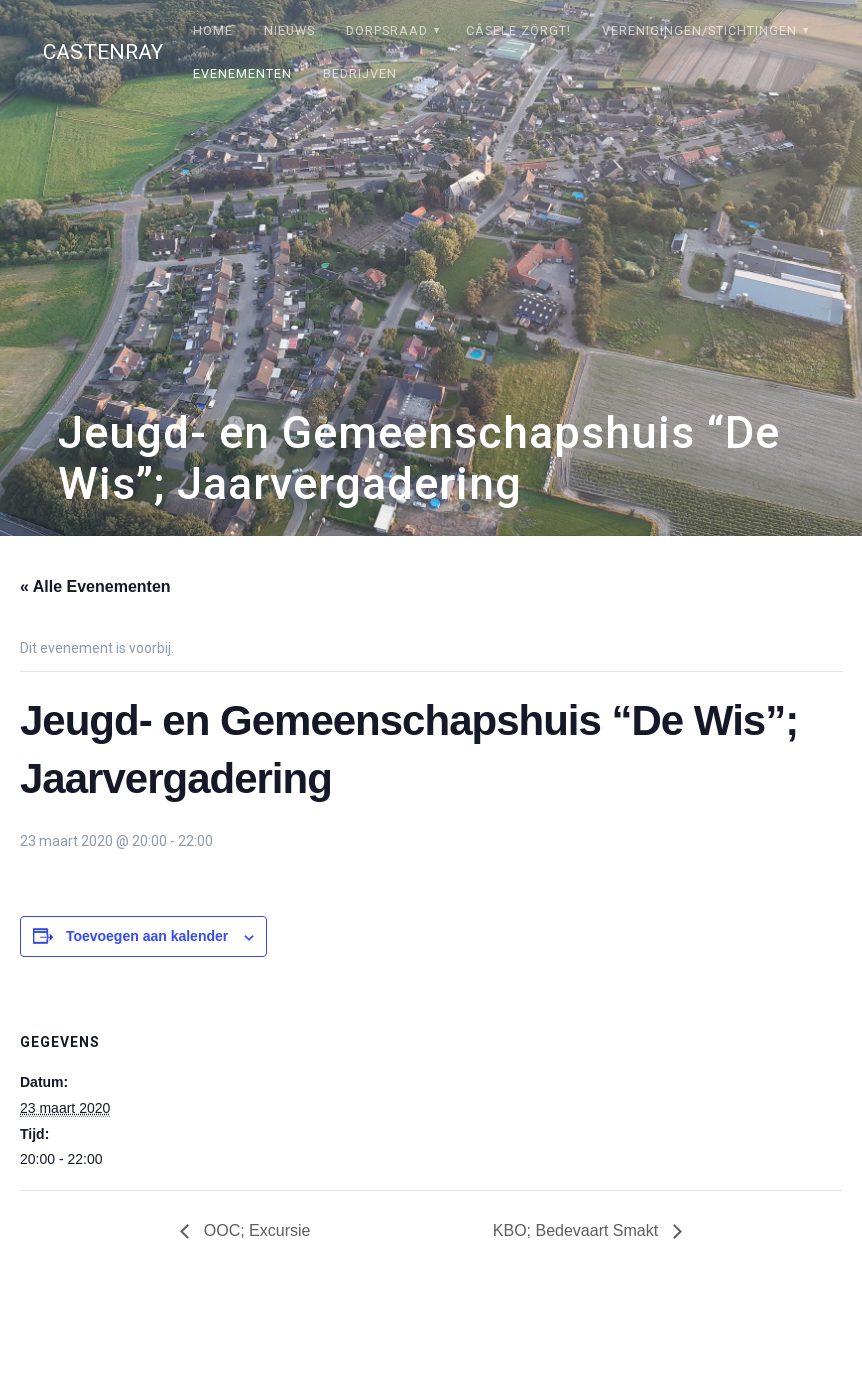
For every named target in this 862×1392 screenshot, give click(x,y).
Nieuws (289, 30)
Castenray (103, 52)
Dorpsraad (387, 30)
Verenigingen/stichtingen (699, 30)
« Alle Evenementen (95, 586)
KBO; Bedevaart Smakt (578, 1230)
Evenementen (242, 73)
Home (213, 30)
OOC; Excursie (254, 1230)
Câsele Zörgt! (518, 30)
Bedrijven (360, 73)
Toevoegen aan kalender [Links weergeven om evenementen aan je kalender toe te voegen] (147, 936)
